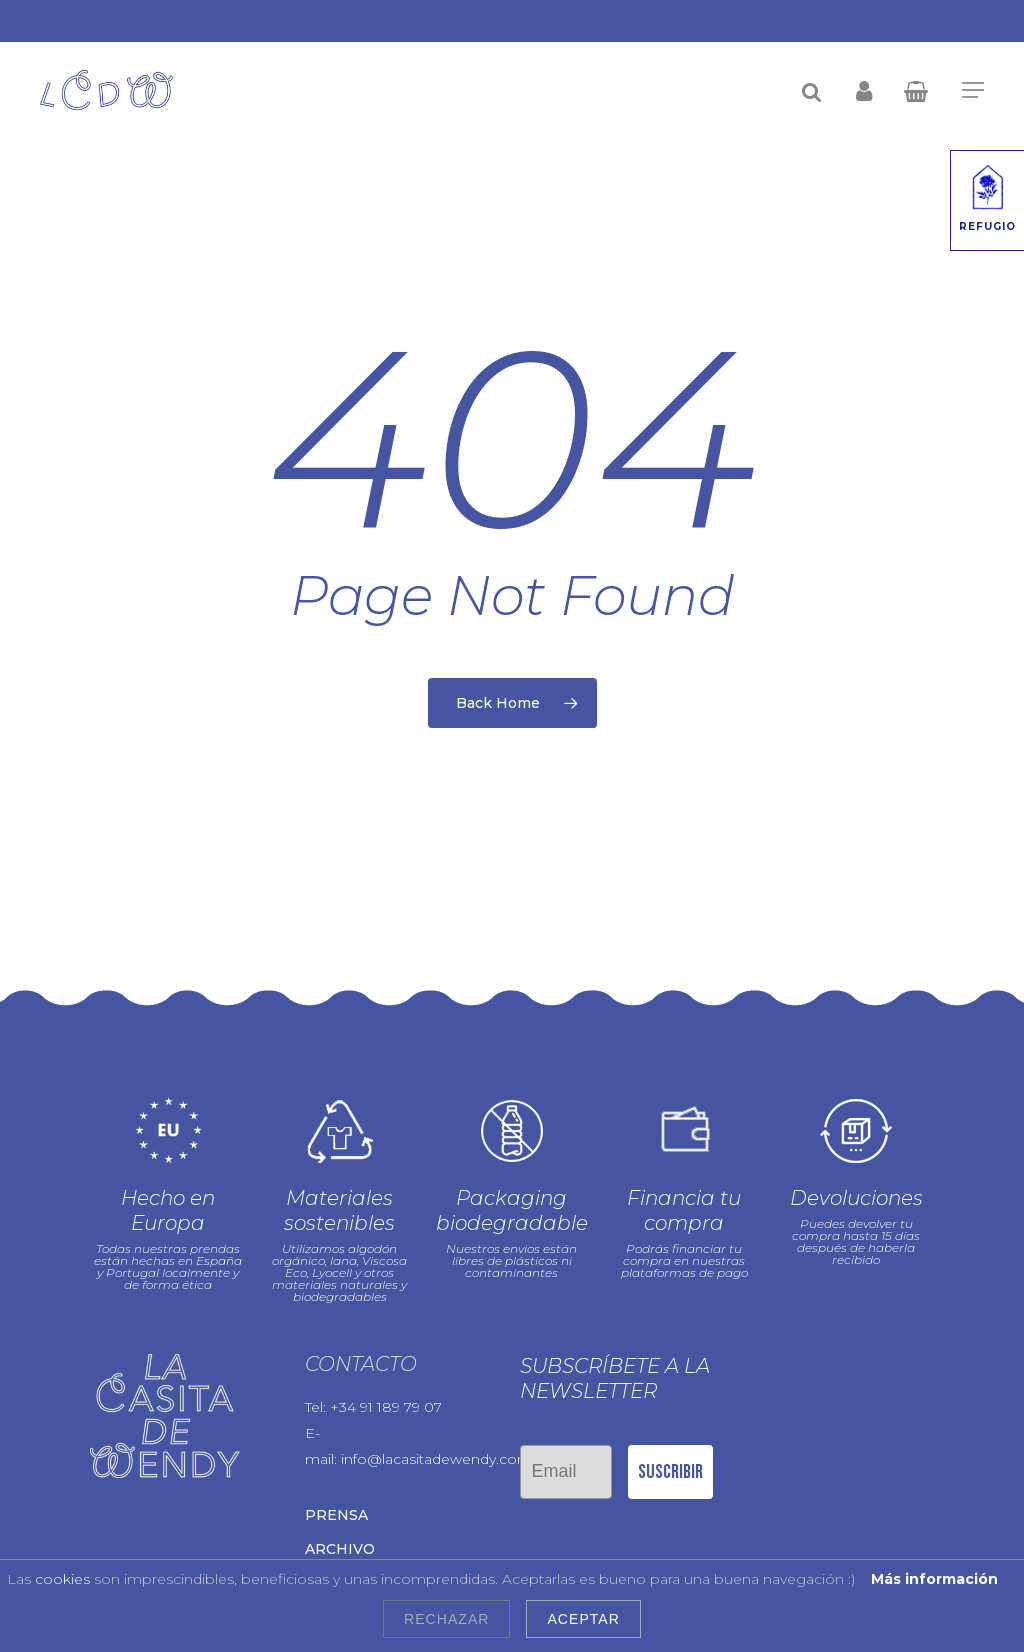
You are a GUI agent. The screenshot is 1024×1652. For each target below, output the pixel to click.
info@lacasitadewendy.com (436, 1408)
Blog (326, 1532)
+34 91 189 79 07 (386, 1356)
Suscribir (670, 1420)
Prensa (336, 1464)
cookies (62, 1579)
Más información (934, 1579)
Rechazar (446, 1619)
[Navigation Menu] (973, 90)
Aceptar (583, 1619)
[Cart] (923, 90)
